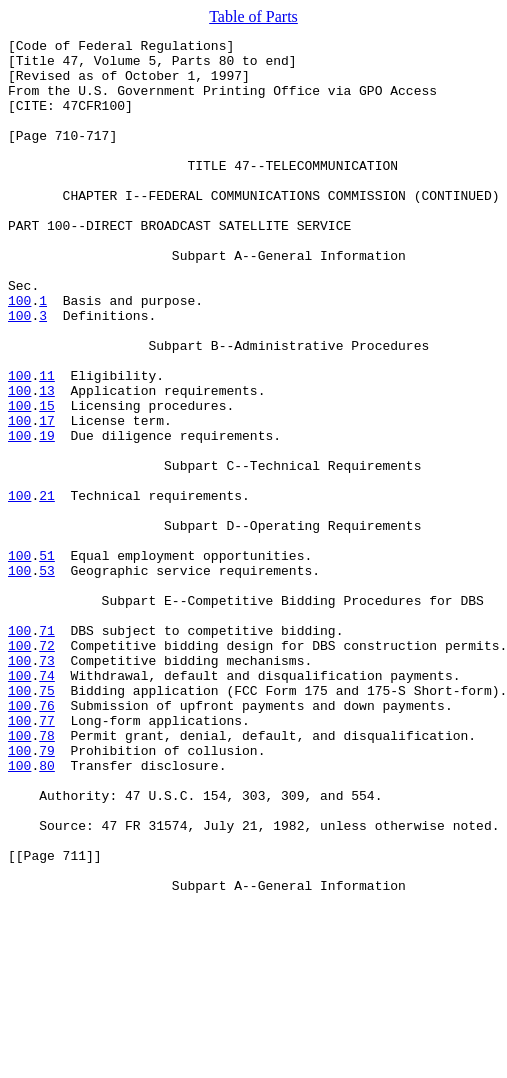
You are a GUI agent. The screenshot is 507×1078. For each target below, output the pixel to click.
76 (47, 840)
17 (47, 498)
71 (47, 750)
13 (47, 462)
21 (47, 588)
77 (47, 858)
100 (19, 354)
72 (47, 768)
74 (47, 804)
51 (47, 660)
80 (47, 912)
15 (47, 480)
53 (47, 678)
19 (47, 516)
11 (47, 444)
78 (47, 876)
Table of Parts (253, 16)
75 (47, 822)
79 (47, 894)
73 (47, 786)
